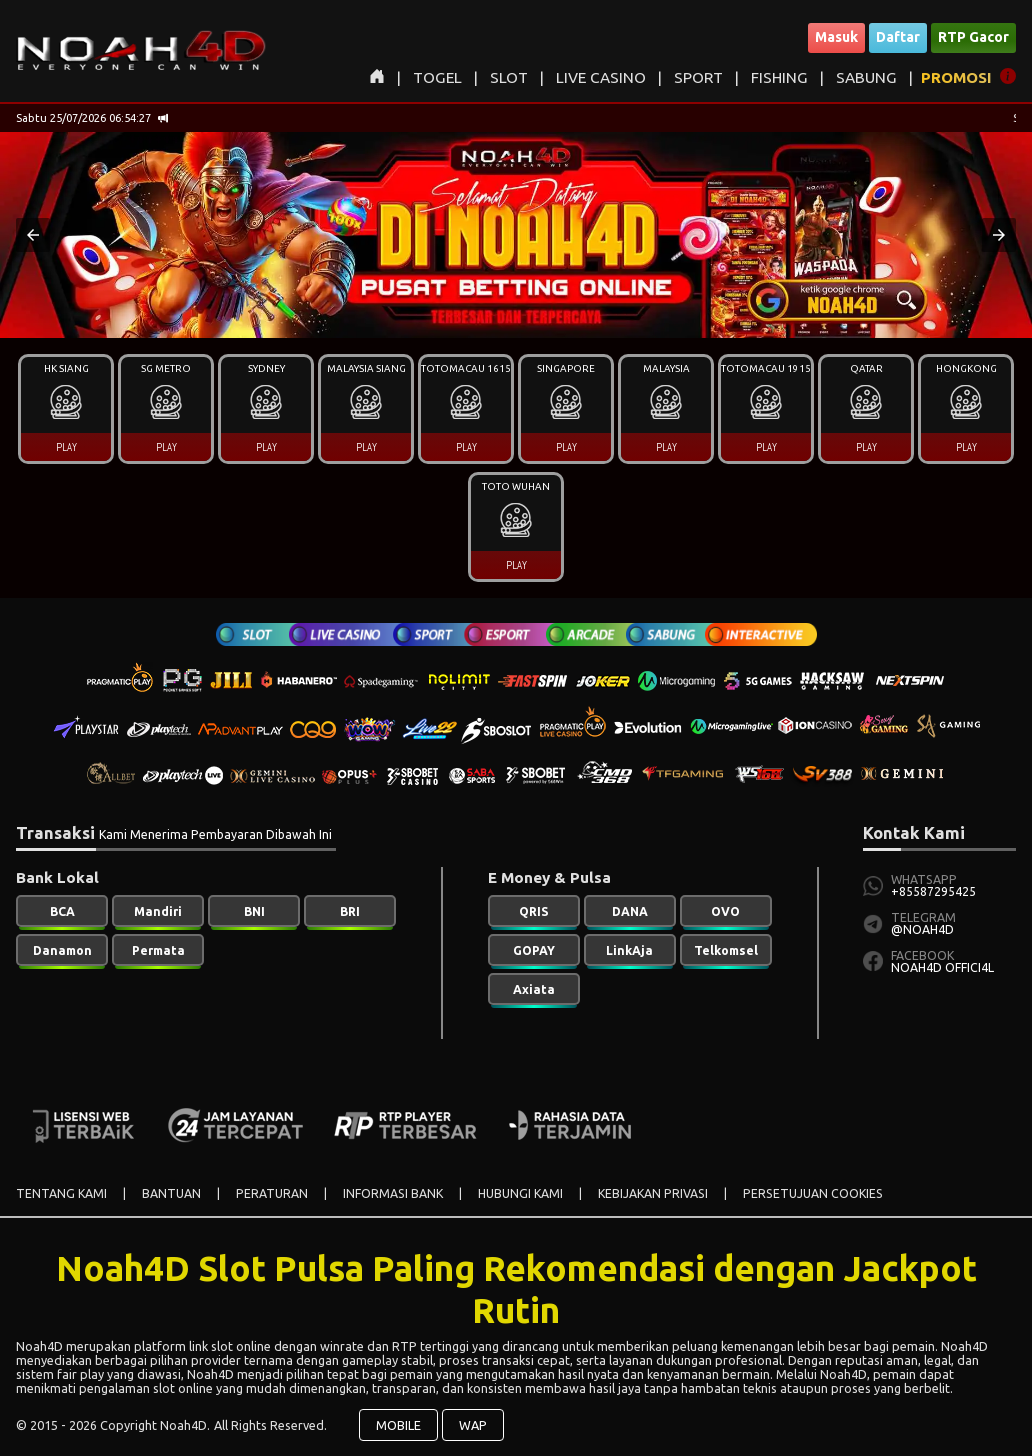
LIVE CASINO (601, 77)
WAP (473, 1425)
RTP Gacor (973, 37)
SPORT (698, 77)
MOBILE (398, 1425)
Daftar (898, 37)
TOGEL (437, 77)
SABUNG (866, 77)
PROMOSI (956, 77)
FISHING (779, 77)
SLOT (509, 77)
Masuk (836, 37)
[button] (33, 235)
